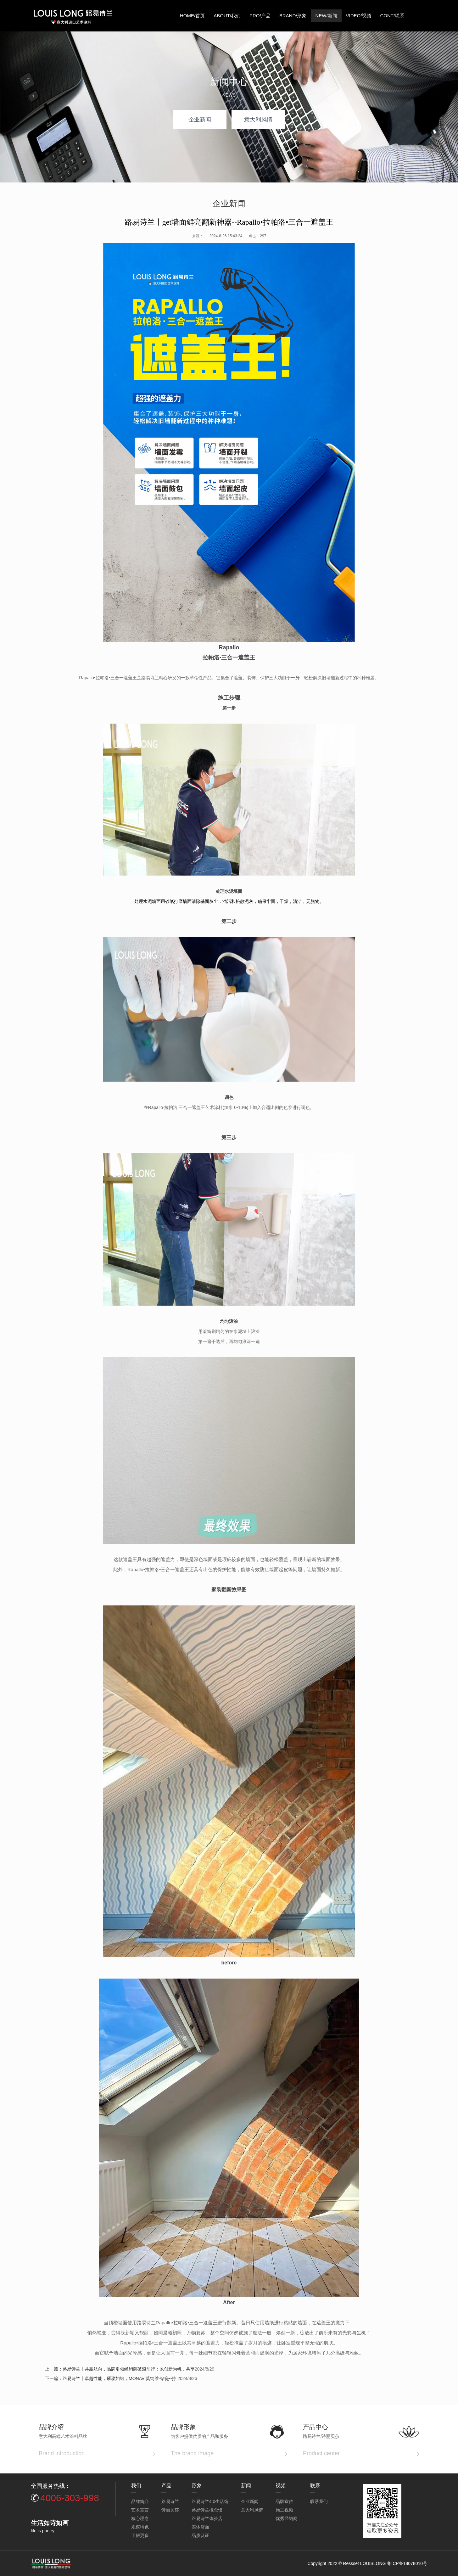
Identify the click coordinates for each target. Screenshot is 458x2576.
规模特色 (140, 2526)
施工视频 (284, 2509)
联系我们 (319, 2501)
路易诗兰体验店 (207, 2518)
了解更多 (140, 2535)
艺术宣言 (140, 2509)
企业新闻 (199, 119)
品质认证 (200, 2535)
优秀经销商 (287, 2518)
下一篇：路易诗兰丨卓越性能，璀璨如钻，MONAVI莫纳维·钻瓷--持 (110, 2378)
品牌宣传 (284, 2501)
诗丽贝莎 (170, 2509)
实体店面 (200, 2526)
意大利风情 (258, 119)
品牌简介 (140, 2501)
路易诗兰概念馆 (207, 2509)
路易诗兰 (170, 2501)
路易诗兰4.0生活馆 (210, 2501)
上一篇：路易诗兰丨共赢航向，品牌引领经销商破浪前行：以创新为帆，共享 (120, 2369)
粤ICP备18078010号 (407, 2563)
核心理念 (140, 2518)
